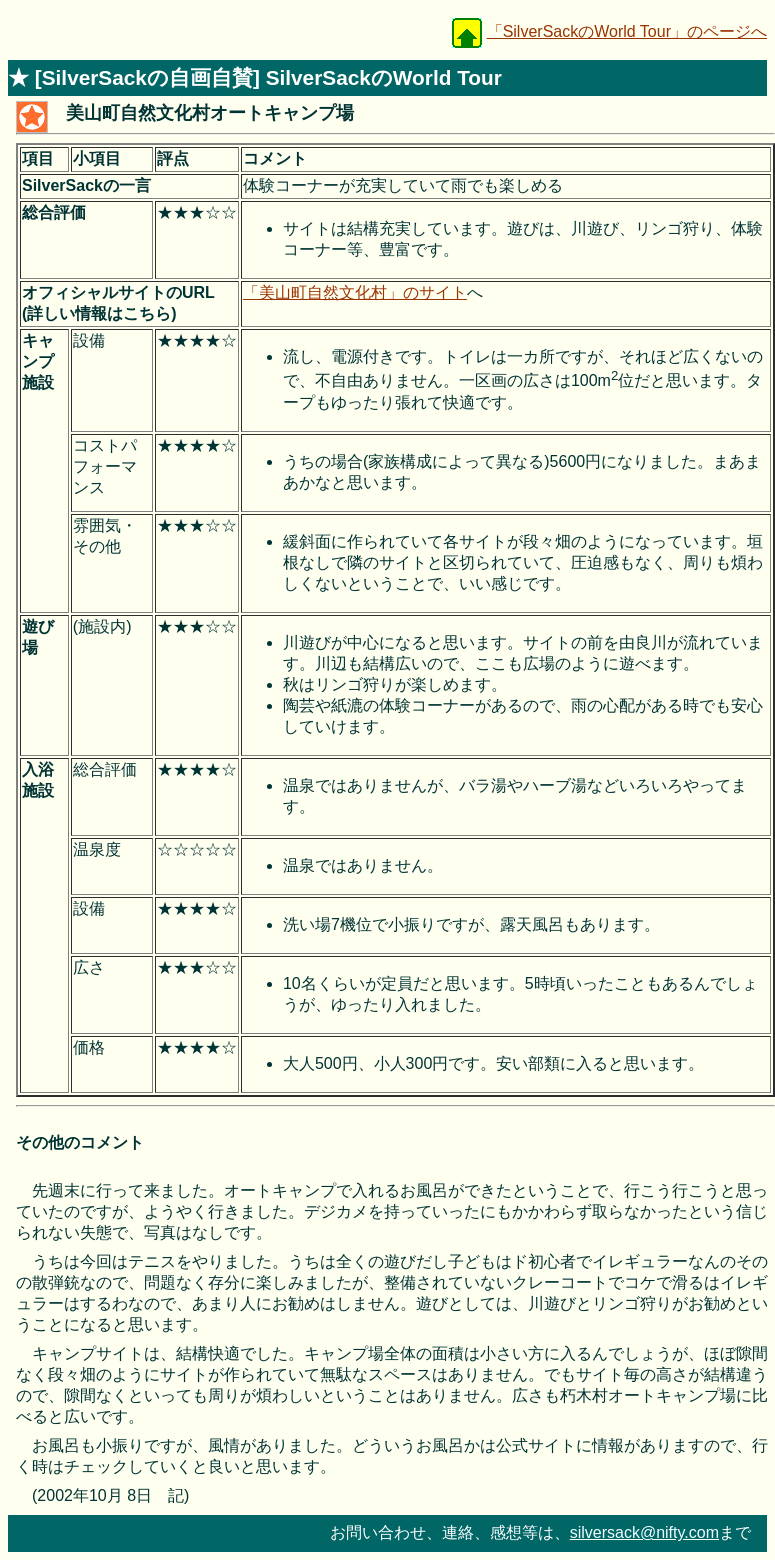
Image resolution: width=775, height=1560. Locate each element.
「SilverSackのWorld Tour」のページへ (627, 31)
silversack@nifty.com (644, 1532)
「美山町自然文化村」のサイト (355, 292)
